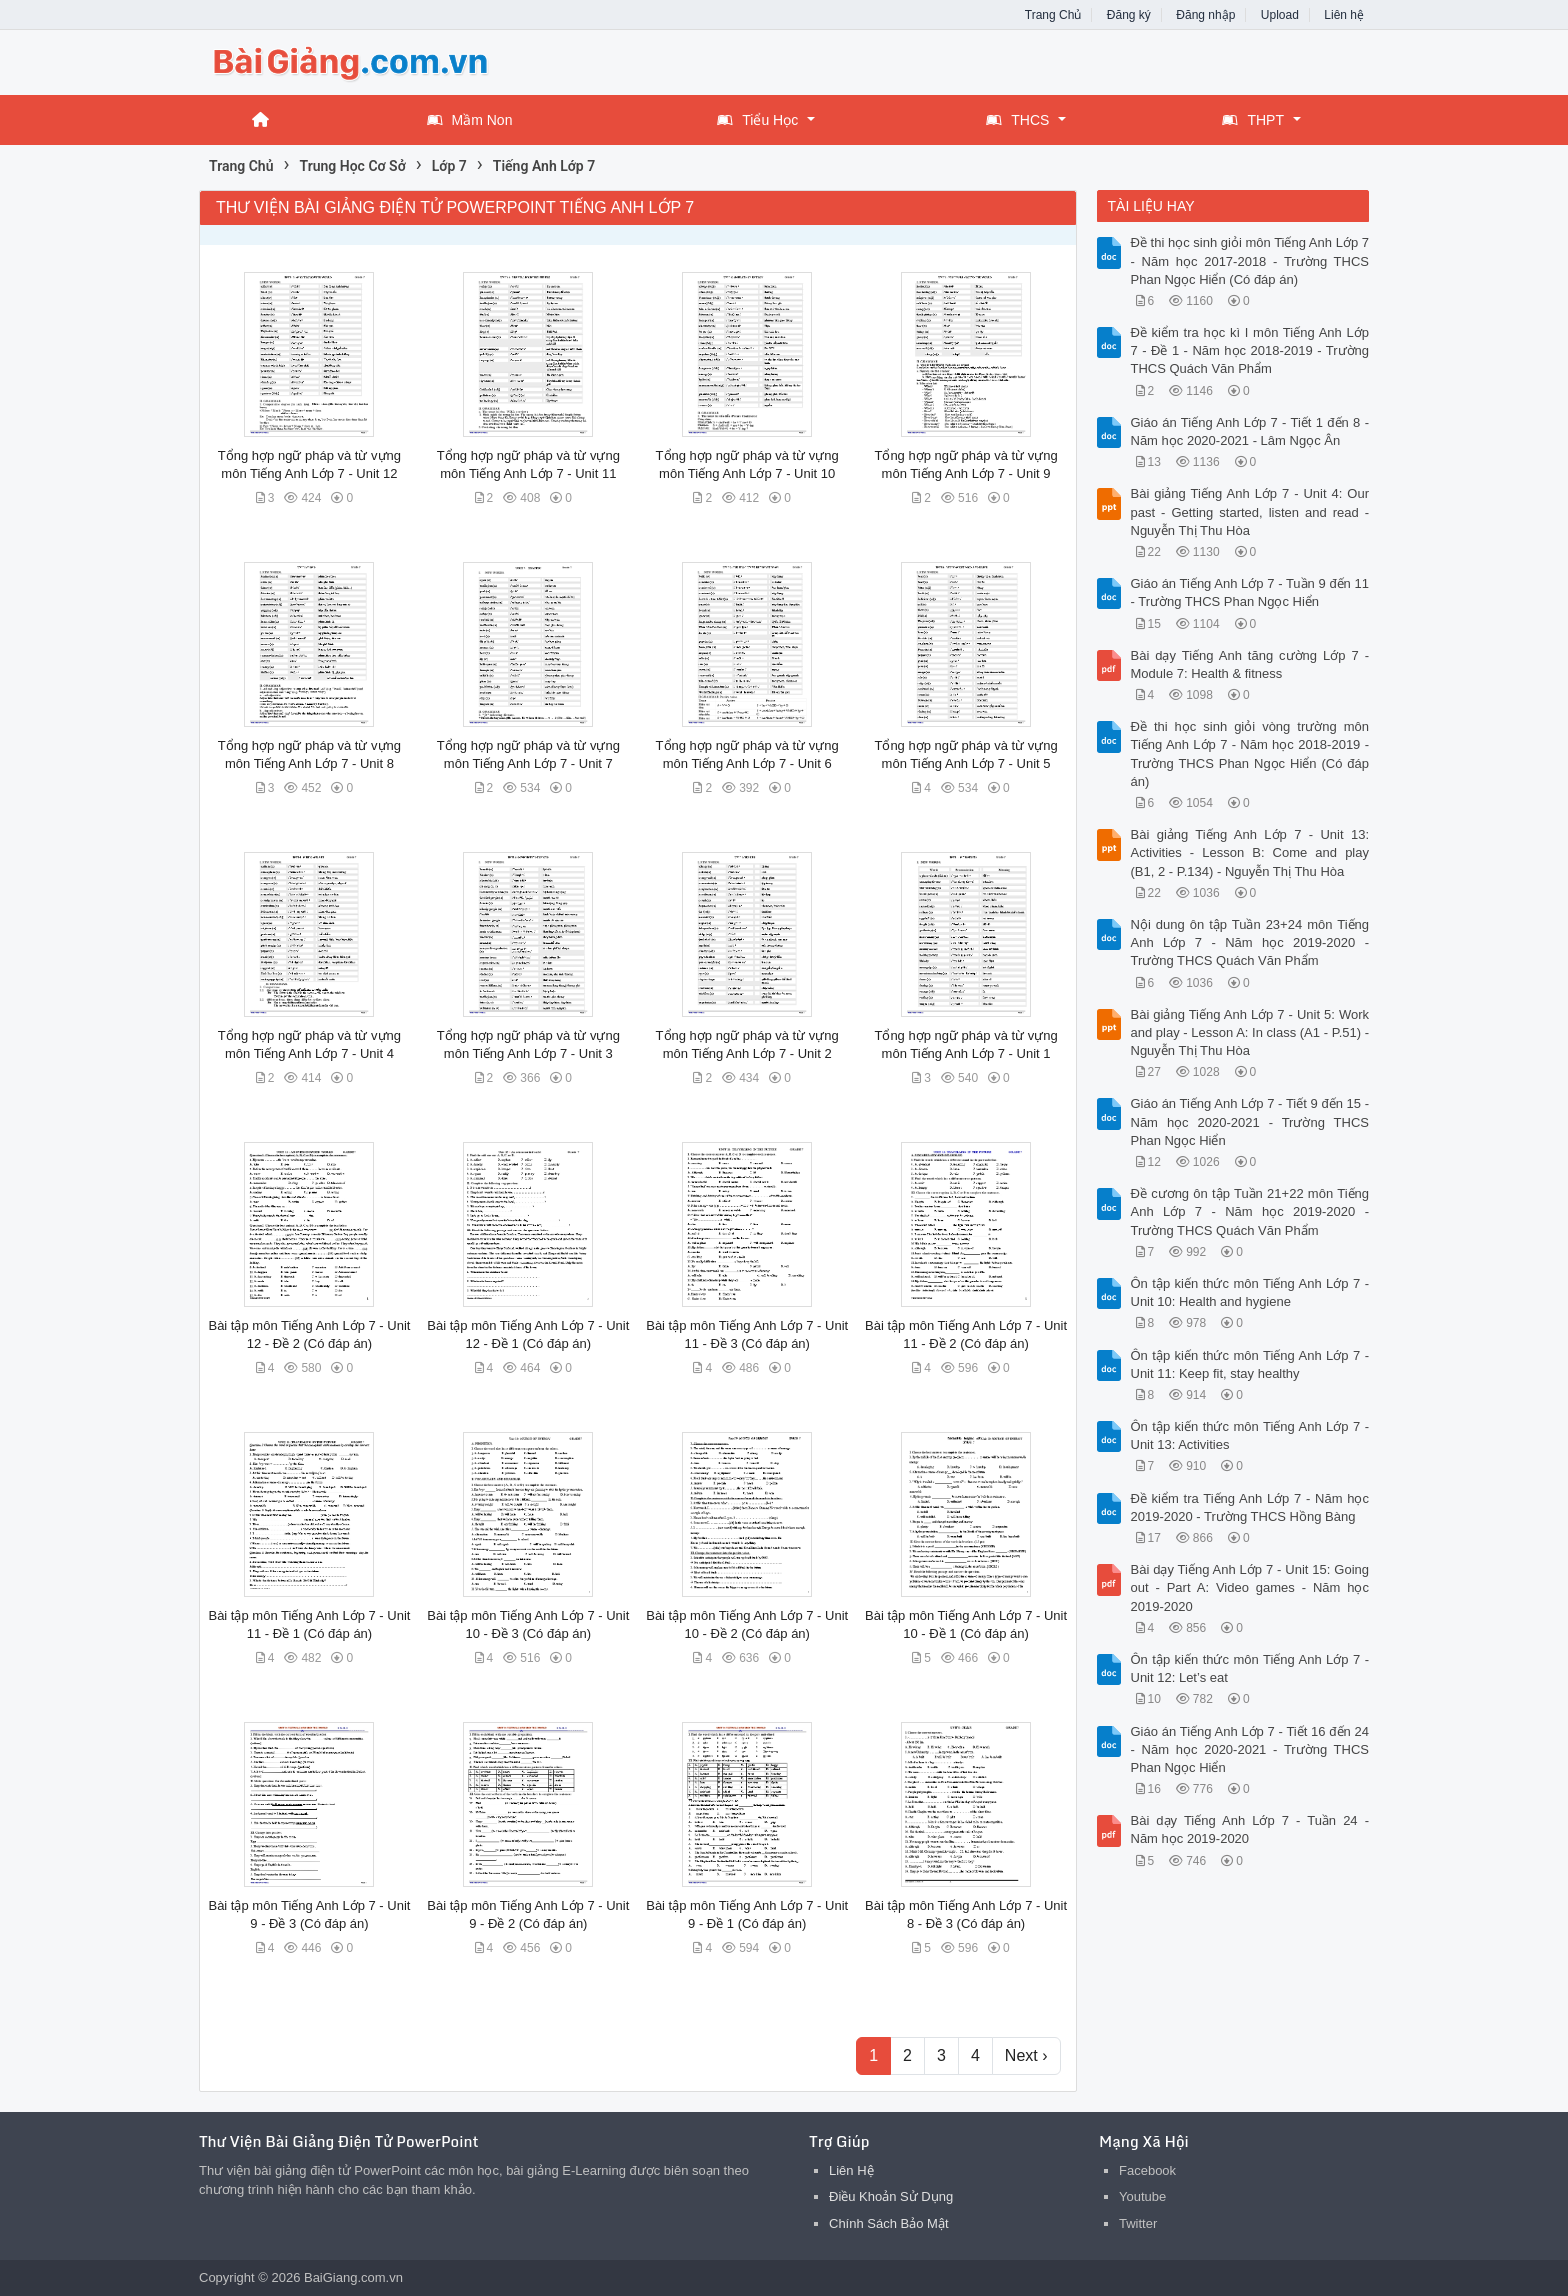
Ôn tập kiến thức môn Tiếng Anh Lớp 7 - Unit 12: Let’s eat (1250, 1668)
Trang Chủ (1053, 15)
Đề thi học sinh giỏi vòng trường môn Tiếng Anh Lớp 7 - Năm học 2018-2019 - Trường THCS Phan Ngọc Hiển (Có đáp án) (1250, 754)
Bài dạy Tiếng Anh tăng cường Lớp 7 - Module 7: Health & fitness (1250, 664)
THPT (1253, 120)
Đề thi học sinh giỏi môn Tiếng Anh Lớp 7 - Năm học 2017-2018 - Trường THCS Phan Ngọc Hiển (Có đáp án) (1250, 260)
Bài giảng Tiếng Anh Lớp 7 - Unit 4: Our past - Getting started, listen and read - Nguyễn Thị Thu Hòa (1250, 511)
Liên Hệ (851, 2170)
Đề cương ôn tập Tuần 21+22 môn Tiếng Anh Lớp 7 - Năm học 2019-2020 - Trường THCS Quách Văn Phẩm (1250, 1211)
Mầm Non (470, 120)
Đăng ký (1129, 15)
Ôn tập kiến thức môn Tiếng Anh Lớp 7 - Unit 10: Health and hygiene (1250, 1292)
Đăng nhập (1205, 15)
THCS (1017, 120)
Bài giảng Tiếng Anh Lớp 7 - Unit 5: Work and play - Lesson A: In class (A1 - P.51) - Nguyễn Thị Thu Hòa (1250, 1032)
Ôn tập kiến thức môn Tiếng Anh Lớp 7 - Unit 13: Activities (1250, 1435)
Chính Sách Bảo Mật (889, 2223)
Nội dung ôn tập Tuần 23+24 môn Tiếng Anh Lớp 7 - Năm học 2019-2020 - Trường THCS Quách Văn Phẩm (1250, 942)
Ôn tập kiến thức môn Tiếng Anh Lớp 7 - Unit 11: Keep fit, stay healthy (1250, 1364)
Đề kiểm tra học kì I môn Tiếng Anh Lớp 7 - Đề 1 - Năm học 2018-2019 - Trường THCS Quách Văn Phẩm (1250, 350)
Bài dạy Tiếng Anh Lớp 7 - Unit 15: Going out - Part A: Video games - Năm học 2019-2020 (1250, 1587)
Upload (1280, 15)
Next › (1026, 2055)
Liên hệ (1344, 15)
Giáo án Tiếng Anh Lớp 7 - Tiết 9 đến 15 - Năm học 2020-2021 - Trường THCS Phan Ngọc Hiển (1250, 1121)
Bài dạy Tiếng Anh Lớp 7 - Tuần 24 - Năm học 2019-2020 (1250, 1829)
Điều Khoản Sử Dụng (891, 2196)
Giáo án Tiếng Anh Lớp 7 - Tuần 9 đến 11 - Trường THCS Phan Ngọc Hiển (1250, 592)
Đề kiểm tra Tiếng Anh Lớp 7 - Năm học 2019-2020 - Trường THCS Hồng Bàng (1250, 1507)
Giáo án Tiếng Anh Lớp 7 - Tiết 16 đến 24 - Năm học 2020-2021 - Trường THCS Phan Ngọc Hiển (1250, 1749)
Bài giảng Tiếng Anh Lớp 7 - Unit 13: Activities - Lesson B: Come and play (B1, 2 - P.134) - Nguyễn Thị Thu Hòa (1250, 852)
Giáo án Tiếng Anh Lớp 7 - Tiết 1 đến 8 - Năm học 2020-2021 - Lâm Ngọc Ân (1250, 431)
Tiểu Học (757, 120)
